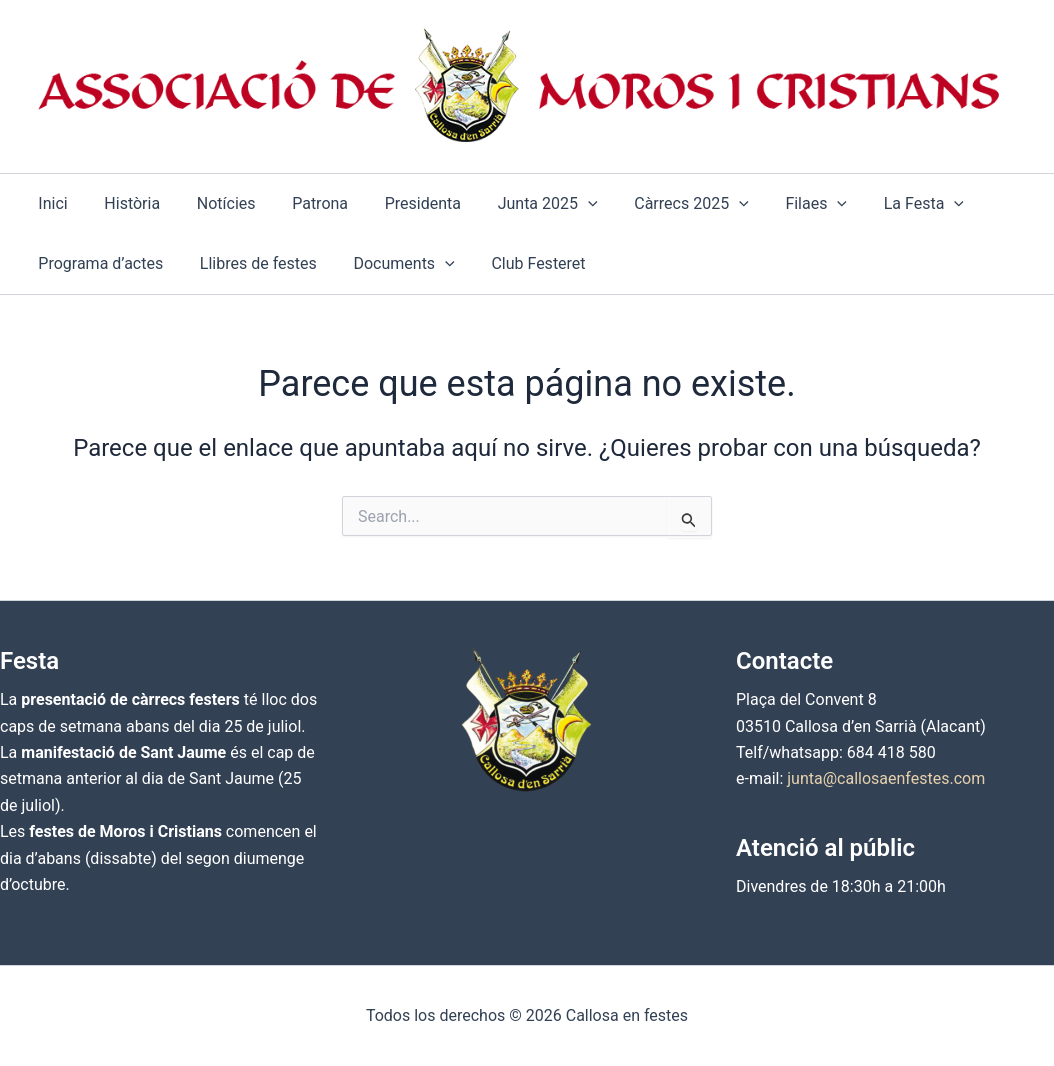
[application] (562, 204)
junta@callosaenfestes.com (886, 778)
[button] (522, 204)
